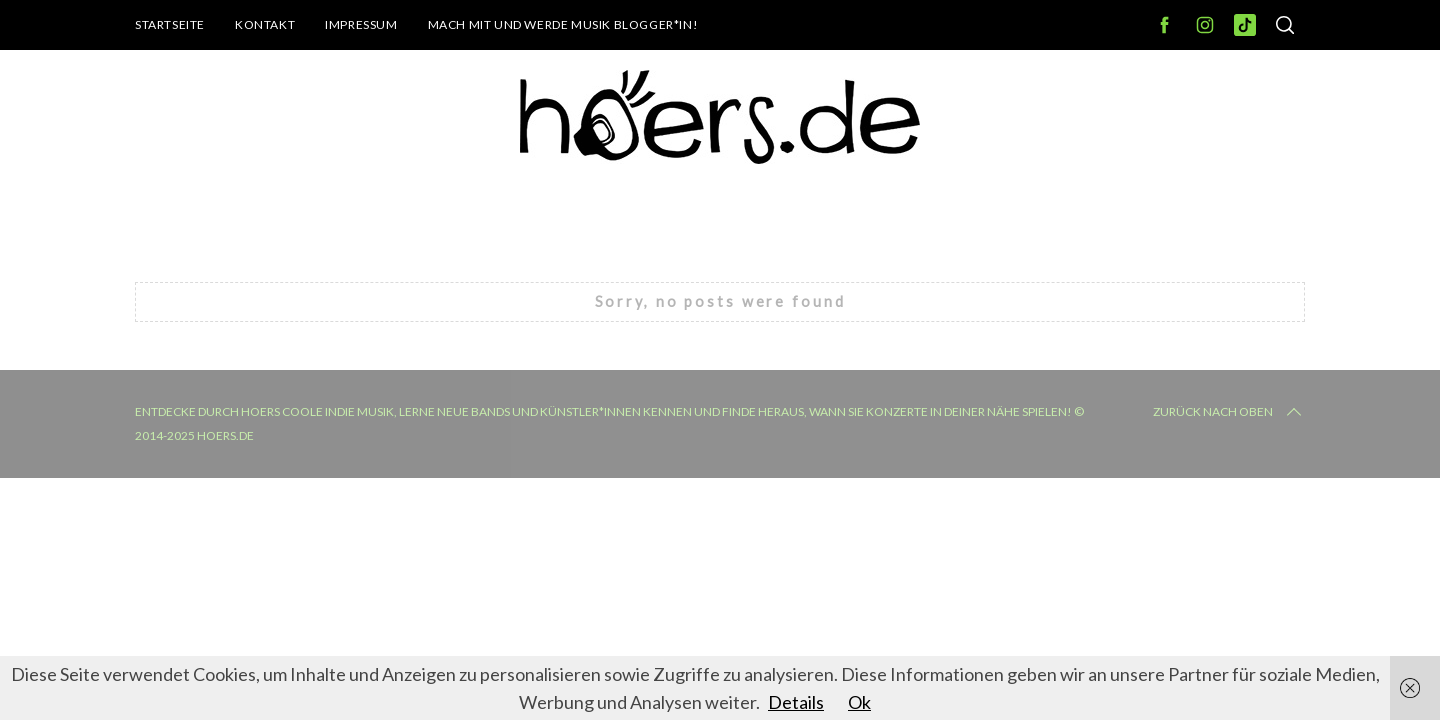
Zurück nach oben (1229, 412)
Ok (859, 702)
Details (796, 702)
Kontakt (265, 24)
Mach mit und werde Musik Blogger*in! (563, 24)
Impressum (361, 24)
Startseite (170, 24)
